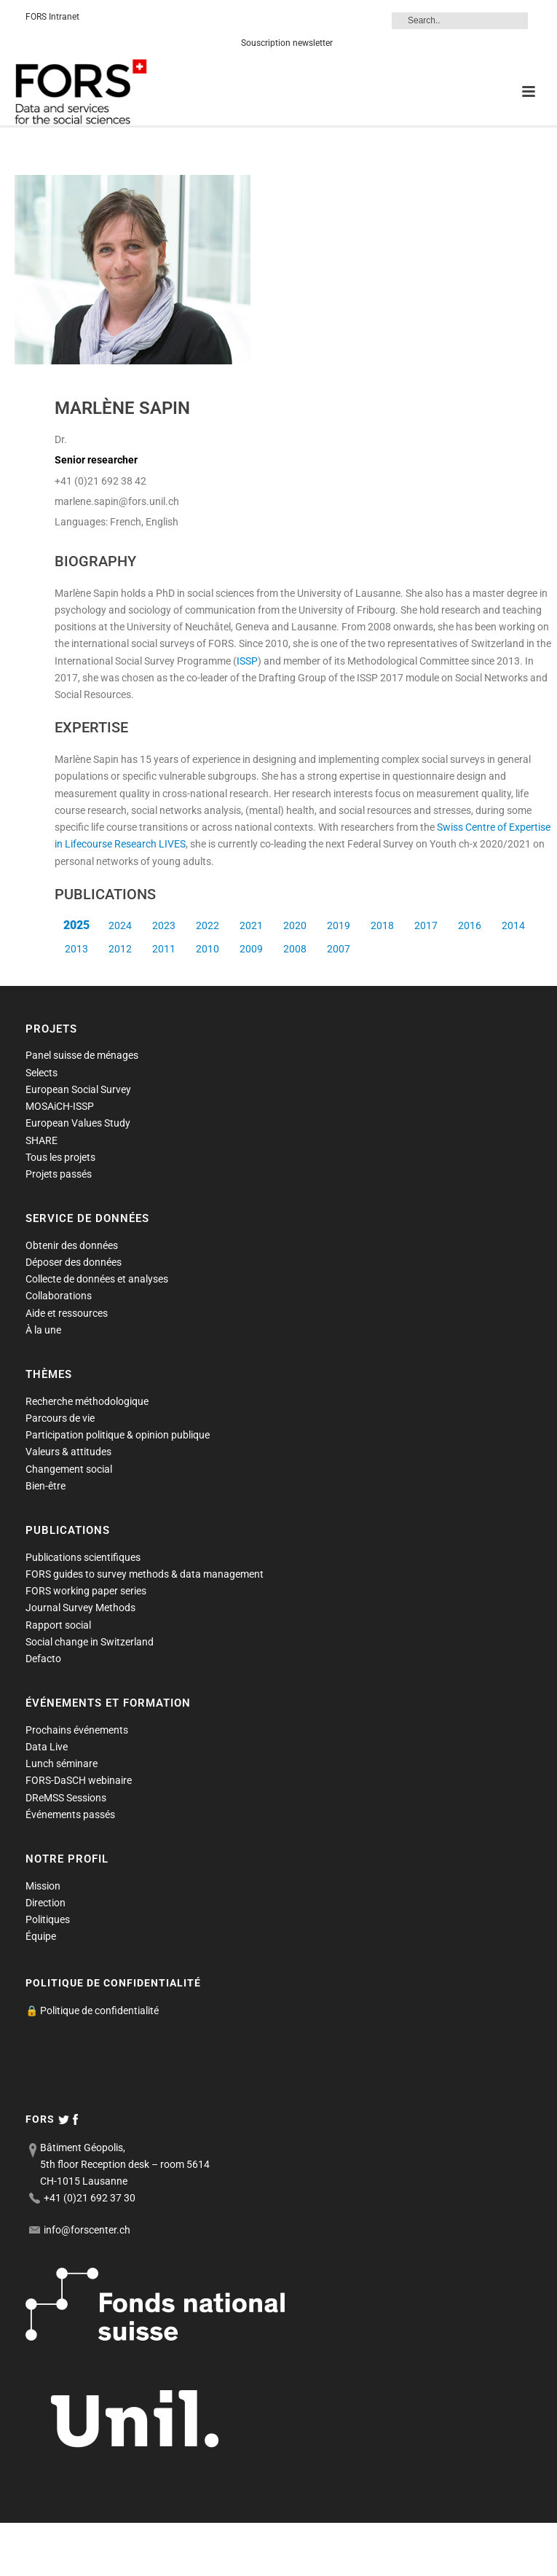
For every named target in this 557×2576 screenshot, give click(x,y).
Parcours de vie (60, 1418)
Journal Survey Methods (80, 1607)
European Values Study (77, 1123)
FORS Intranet (52, 17)
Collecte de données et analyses (96, 1279)
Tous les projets (60, 1157)
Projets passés (58, 1174)
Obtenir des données (71, 1245)
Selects (41, 1072)
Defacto (43, 1658)
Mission (42, 1886)
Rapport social (58, 1625)
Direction (45, 1902)
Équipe (40, 1936)
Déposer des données (73, 1262)
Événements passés (70, 1814)
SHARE (41, 1140)
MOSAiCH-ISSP (59, 1106)
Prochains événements (76, 1730)
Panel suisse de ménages (81, 1055)
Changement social (68, 1469)
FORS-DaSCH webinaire (78, 1780)
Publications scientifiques (83, 1557)
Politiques (47, 1919)
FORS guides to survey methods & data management (144, 1574)
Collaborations (58, 1295)
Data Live (46, 1747)
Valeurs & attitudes (68, 1451)
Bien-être (45, 1486)
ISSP (247, 661)
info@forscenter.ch (87, 2230)
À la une (43, 1330)
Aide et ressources (66, 1313)
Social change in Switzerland (89, 1642)
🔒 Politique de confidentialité (92, 2010)
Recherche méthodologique (87, 1401)
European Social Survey (78, 1089)
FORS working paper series (85, 1591)
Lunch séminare (61, 1763)
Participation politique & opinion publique (117, 1435)
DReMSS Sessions (65, 1798)
